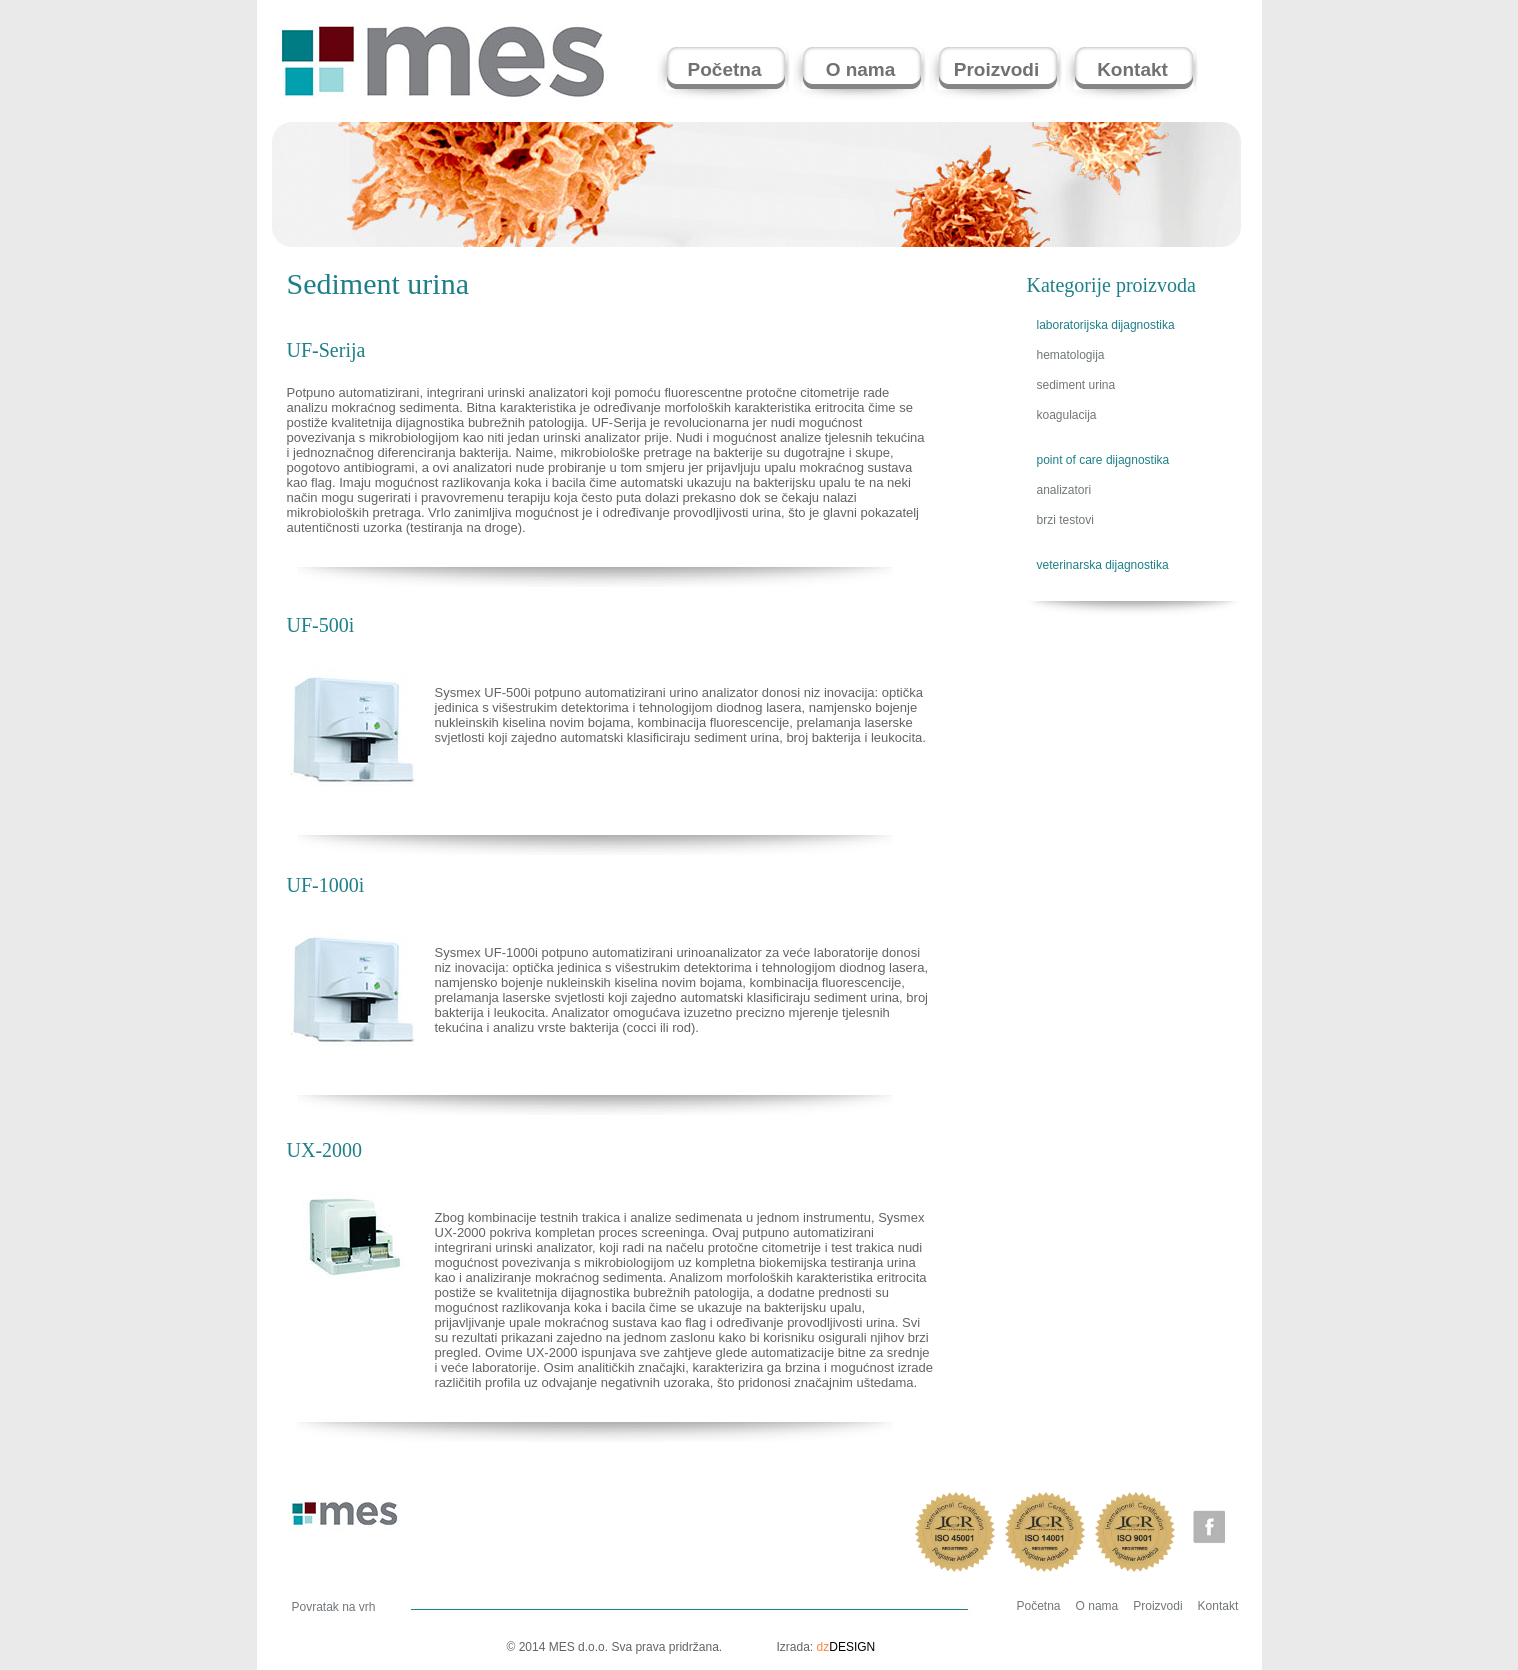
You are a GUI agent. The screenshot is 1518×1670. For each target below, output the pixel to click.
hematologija (1071, 355)
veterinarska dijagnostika (1103, 565)
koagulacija (1067, 415)
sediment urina (1076, 385)
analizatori (1064, 490)
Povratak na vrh (334, 1607)
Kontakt (1218, 1606)
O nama (1097, 1606)
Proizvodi (1157, 1606)
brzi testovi (1065, 520)
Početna (1039, 1606)
